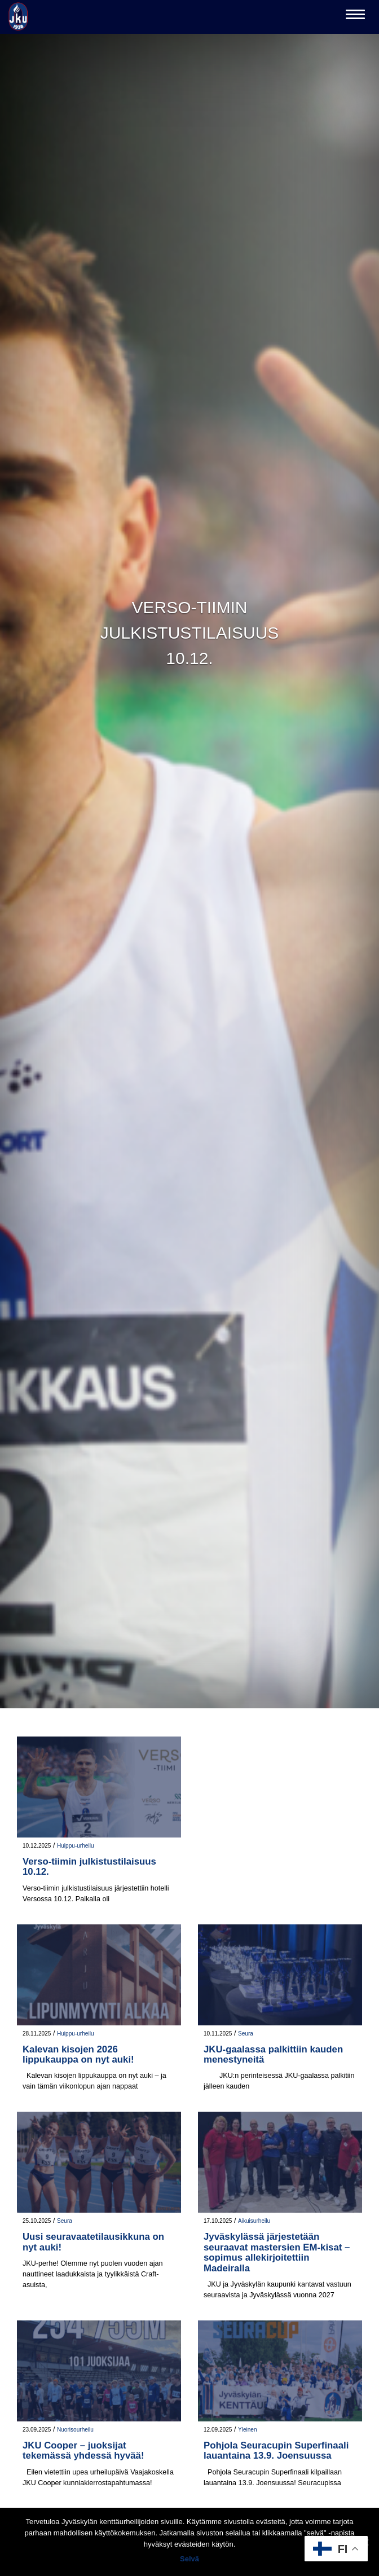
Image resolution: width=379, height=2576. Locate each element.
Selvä (189, 2559)
